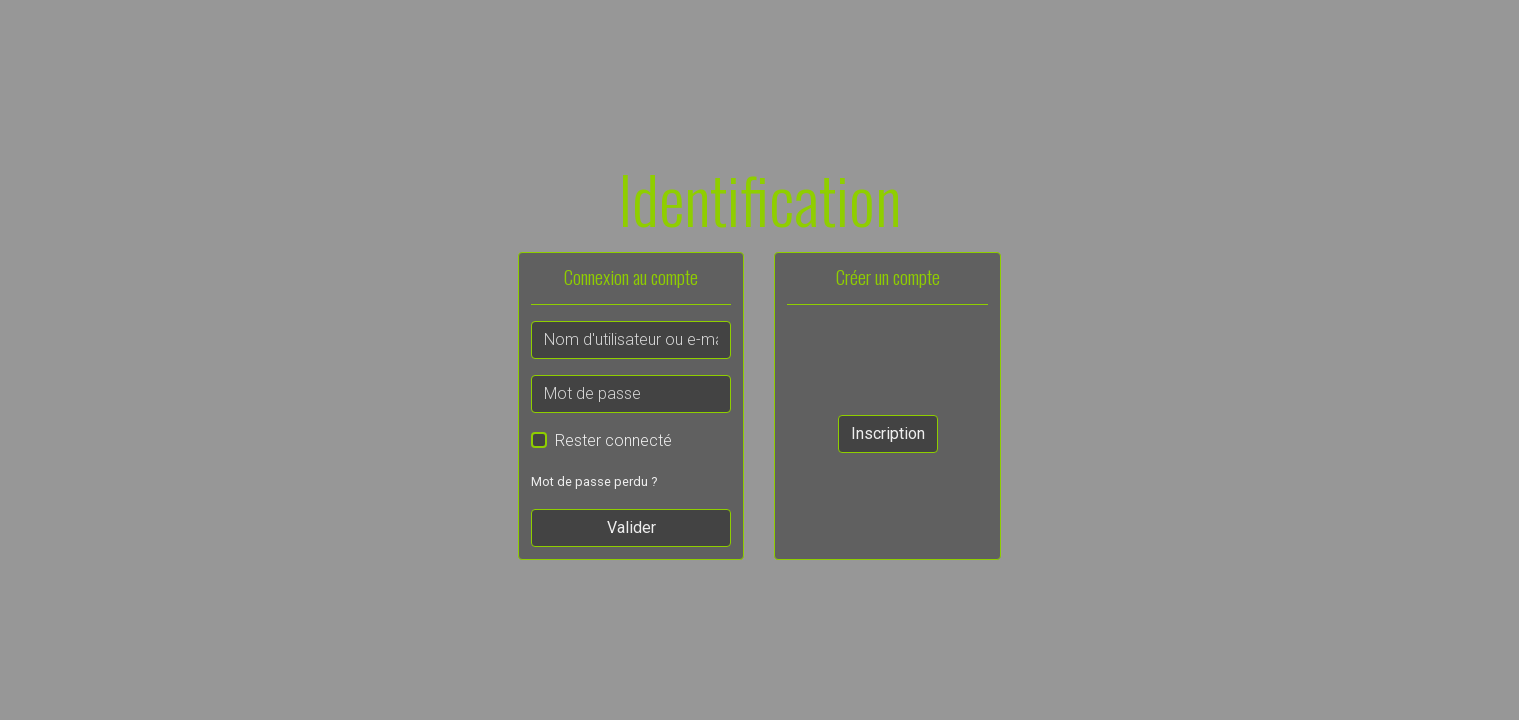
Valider (631, 527)
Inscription (888, 433)
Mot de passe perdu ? (594, 481)
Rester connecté (613, 440)
